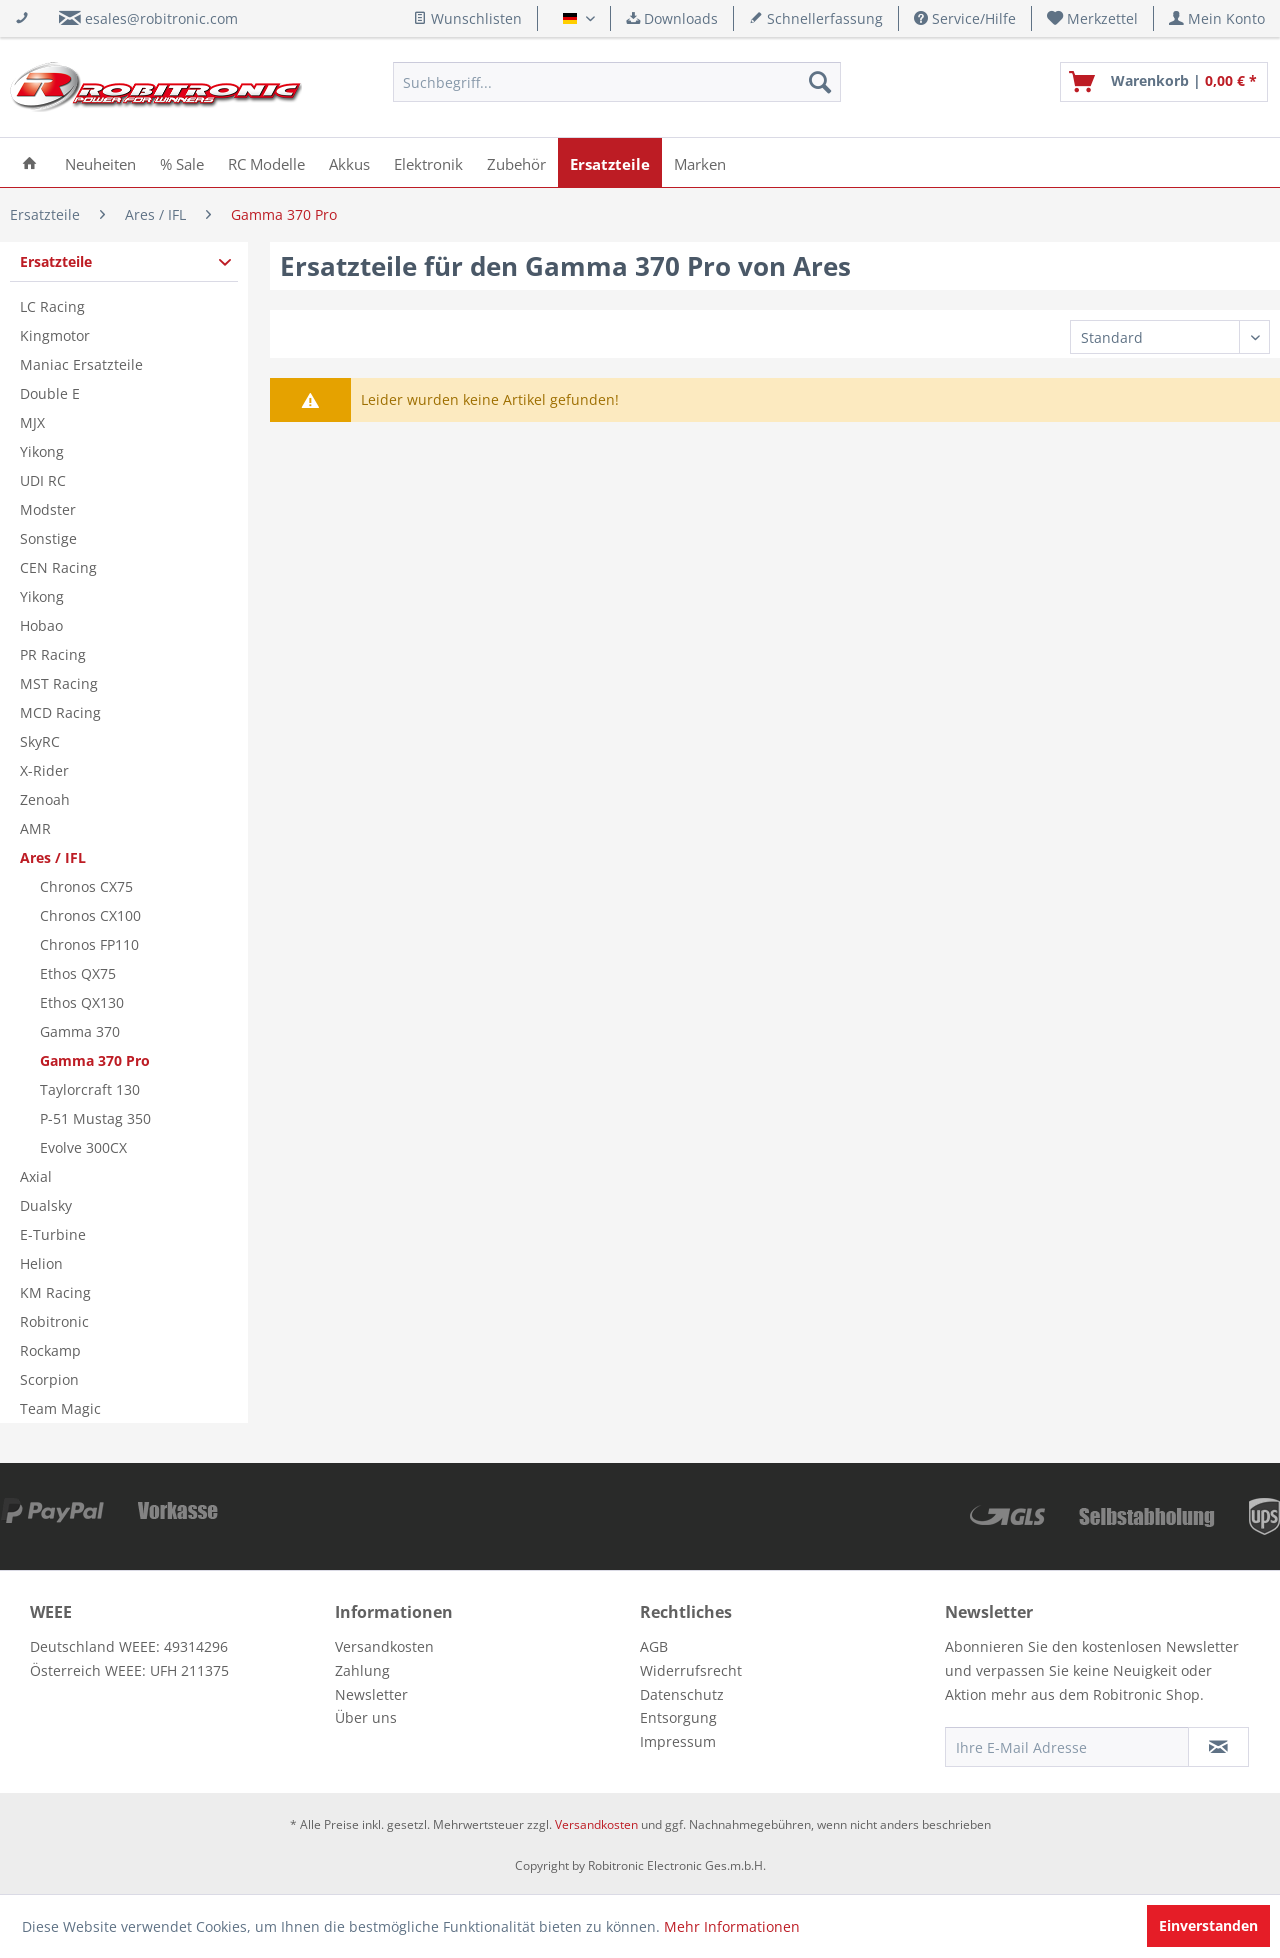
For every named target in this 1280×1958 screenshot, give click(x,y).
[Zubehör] (516, 162)
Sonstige (48, 538)
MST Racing (59, 683)
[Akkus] (349, 162)
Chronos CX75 (86, 886)
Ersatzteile (56, 261)
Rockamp (50, 1350)
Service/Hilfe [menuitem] (965, 18)
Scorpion (49, 1379)
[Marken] (700, 162)
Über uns (366, 1717)
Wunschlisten (467, 18)
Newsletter (371, 1694)
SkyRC (40, 741)
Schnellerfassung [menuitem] (816, 18)
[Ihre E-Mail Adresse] (1067, 1747)
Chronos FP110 (89, 944)
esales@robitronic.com (161, 18)
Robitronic (54, 1321)
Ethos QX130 (82, 1002)
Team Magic (60, 1408)
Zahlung (362, 1670)
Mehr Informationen (732, 1926)
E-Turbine (53, 1234)
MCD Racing (60, 712)
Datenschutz (682, 1694)
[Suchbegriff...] (617, 82)
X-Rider (44, 770)
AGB (654, 1646)
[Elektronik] (428, 162)
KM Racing (55, 1292)
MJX (32, 422)
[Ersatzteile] (610, 162)
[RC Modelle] (266, 162)
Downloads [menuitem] (672, 18)
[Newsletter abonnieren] (1218, 1747)
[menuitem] (1093, 18)
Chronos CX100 (90, 915)
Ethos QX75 (78, 973)
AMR (35, 828)
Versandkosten (384, 1646)
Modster (48, 509)
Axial (36, 1176)
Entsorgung (678, 1717)
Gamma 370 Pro (95, 1060)
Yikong (42, 451)
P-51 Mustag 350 (95, 1118)
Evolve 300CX (83, 1147)
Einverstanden (1208, 1925)
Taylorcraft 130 (90, 1089)
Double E (50, 393)
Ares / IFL (53, 857)
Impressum (678, 1741)
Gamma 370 (80, 1031)
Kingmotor (55, 335)
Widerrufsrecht (691, 1670)
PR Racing (53, 654)
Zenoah (45, 799)
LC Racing (52, 306)
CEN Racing (58, 567)
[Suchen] (820, 82)
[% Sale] (182, 162)
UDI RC (43, 480)
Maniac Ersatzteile (81, 364)
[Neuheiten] (100, 162)
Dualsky (46, 1205)
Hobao (41, 625)
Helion (41, 1263)
